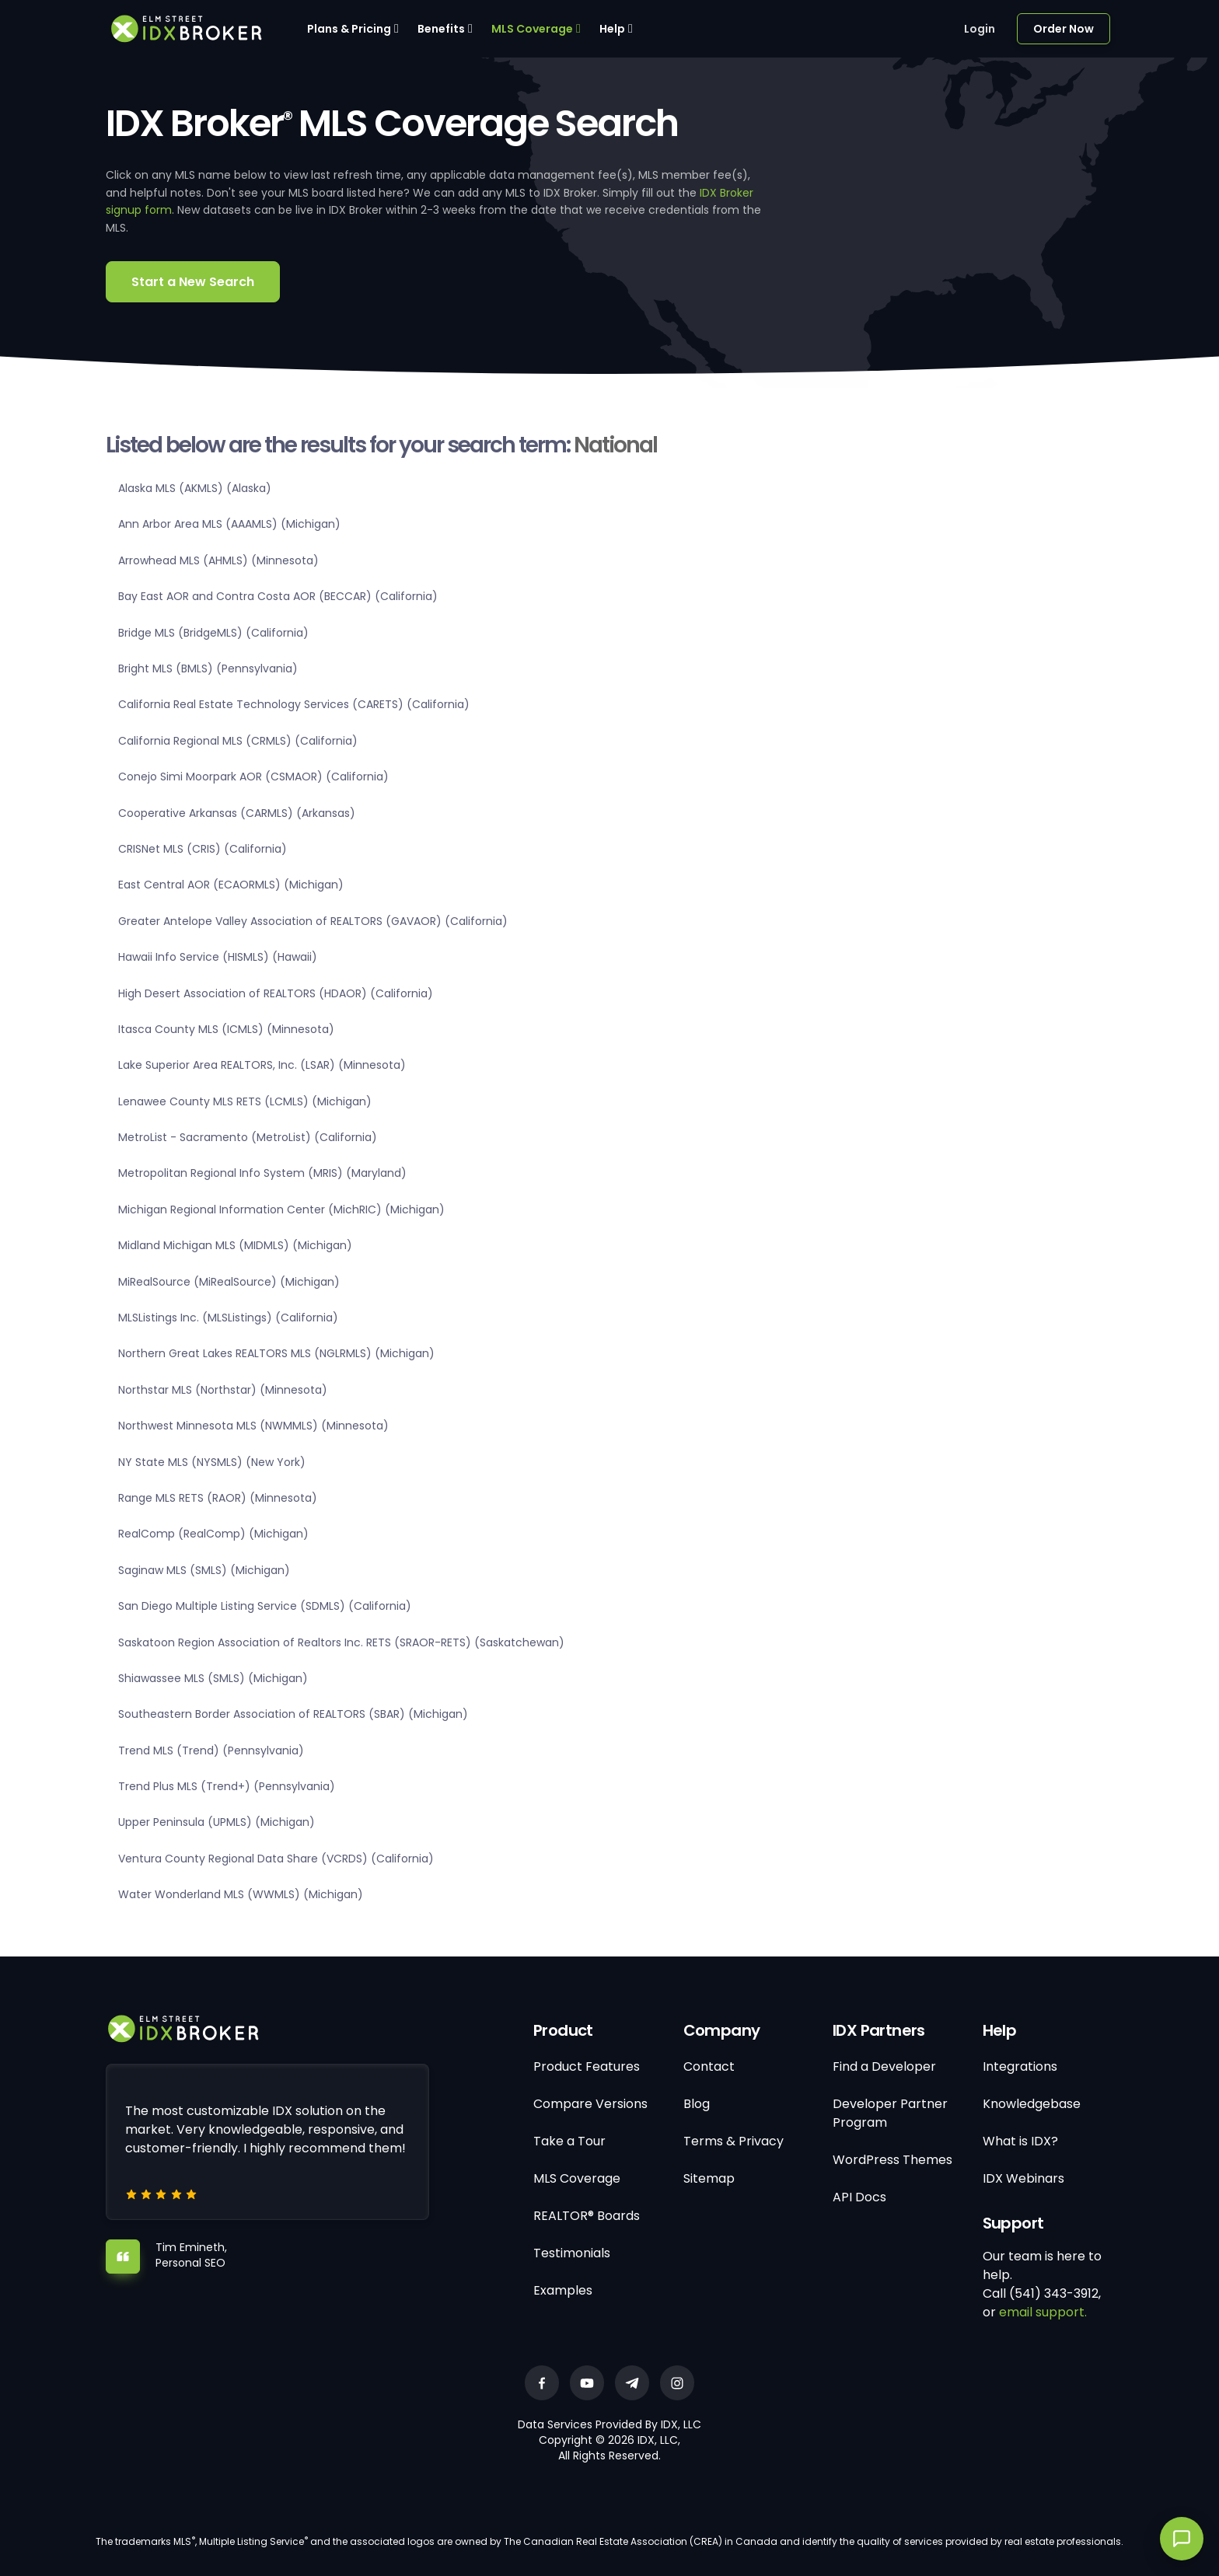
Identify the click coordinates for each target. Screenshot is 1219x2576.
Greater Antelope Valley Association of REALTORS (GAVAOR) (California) (313, 921)
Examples (562, 2290)
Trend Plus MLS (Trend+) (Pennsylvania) (226, 1786)
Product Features (586, 2066)
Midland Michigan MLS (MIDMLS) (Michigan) (235, 1245)
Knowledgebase (1032, 2104)
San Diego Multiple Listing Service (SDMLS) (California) (264, 1606)
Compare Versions (590, 2104)
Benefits (441, 29)
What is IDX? (1020, 2141)
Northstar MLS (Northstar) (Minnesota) (222, 1390)
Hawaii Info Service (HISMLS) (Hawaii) (217, 957)
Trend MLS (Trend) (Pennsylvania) (211, 1750)
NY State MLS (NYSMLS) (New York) (212, 1462)
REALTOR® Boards (586, 2216)
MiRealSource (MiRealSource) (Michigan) (229, 1282)
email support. (1043, 2312)
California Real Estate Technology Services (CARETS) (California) (294, 704)
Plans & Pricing (349, 29)
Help (612, 29)
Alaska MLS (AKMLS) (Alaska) (194, 488)
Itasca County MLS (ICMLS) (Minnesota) (226, 1029)
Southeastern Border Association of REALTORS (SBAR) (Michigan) (293, 1714)
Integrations (1020, 2066)
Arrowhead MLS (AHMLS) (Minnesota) (218, 560)
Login (979, 29)
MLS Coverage (532, 29)
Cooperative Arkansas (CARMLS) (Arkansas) (236, 813)
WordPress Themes (892, 2160)
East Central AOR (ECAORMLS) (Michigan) (231, 884)
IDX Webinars (1023, 2178)
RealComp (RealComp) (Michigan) (213, 1533)
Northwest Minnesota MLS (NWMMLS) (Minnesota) (253, 1425)
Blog (696, 2104)
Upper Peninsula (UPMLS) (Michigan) (216, 1822)
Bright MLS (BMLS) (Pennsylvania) (208, 668)
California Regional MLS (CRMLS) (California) (238, 741)
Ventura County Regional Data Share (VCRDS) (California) (276, 1858)
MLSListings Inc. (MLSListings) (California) (228, 1317)
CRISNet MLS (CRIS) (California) (202, 849)
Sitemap (709, 2178)
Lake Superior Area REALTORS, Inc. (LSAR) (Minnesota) (262, 1065)
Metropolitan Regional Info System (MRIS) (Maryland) (262, 1173)
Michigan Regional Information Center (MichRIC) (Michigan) (281, 1209)
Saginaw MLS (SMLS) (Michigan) (204, 1570)
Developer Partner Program (890, 2113)
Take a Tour (569, 2141)
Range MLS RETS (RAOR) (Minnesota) (217, 1498)
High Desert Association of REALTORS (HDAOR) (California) (275, 993)
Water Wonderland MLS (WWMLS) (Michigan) (240, 1894)
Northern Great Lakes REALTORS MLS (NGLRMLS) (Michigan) (276, 1353)
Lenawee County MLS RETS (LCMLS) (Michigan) (245, 1101)
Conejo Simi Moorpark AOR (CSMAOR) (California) (253, 776)
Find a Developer (884, 2066)
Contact (709, 2066)
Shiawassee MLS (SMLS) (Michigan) (213, 1678)
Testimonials (571, 2253)
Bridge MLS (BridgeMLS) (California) (213, 633)
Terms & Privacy (733, 2141)
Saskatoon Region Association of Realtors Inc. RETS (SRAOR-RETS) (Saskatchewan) (341, 1642)
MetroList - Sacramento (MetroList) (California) (247, 1137)
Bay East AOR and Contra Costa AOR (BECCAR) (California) (278, 596)
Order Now (1063, 29)
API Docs (859, 2197)
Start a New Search (192, 282)
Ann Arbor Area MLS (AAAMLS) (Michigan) (229, 524)
